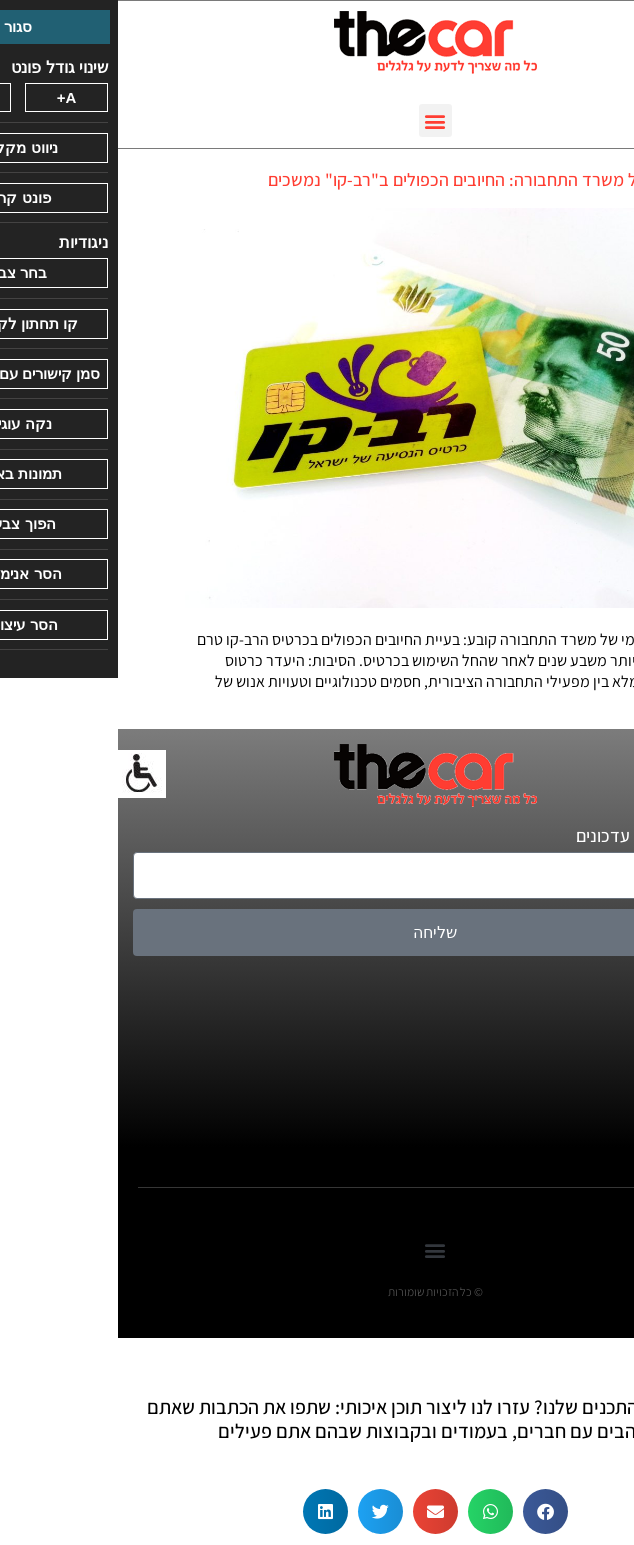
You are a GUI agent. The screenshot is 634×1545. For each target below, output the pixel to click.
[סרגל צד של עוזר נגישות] (24, 774)
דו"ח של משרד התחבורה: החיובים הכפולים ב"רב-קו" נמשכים (358, 179)
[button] (317, 120)
